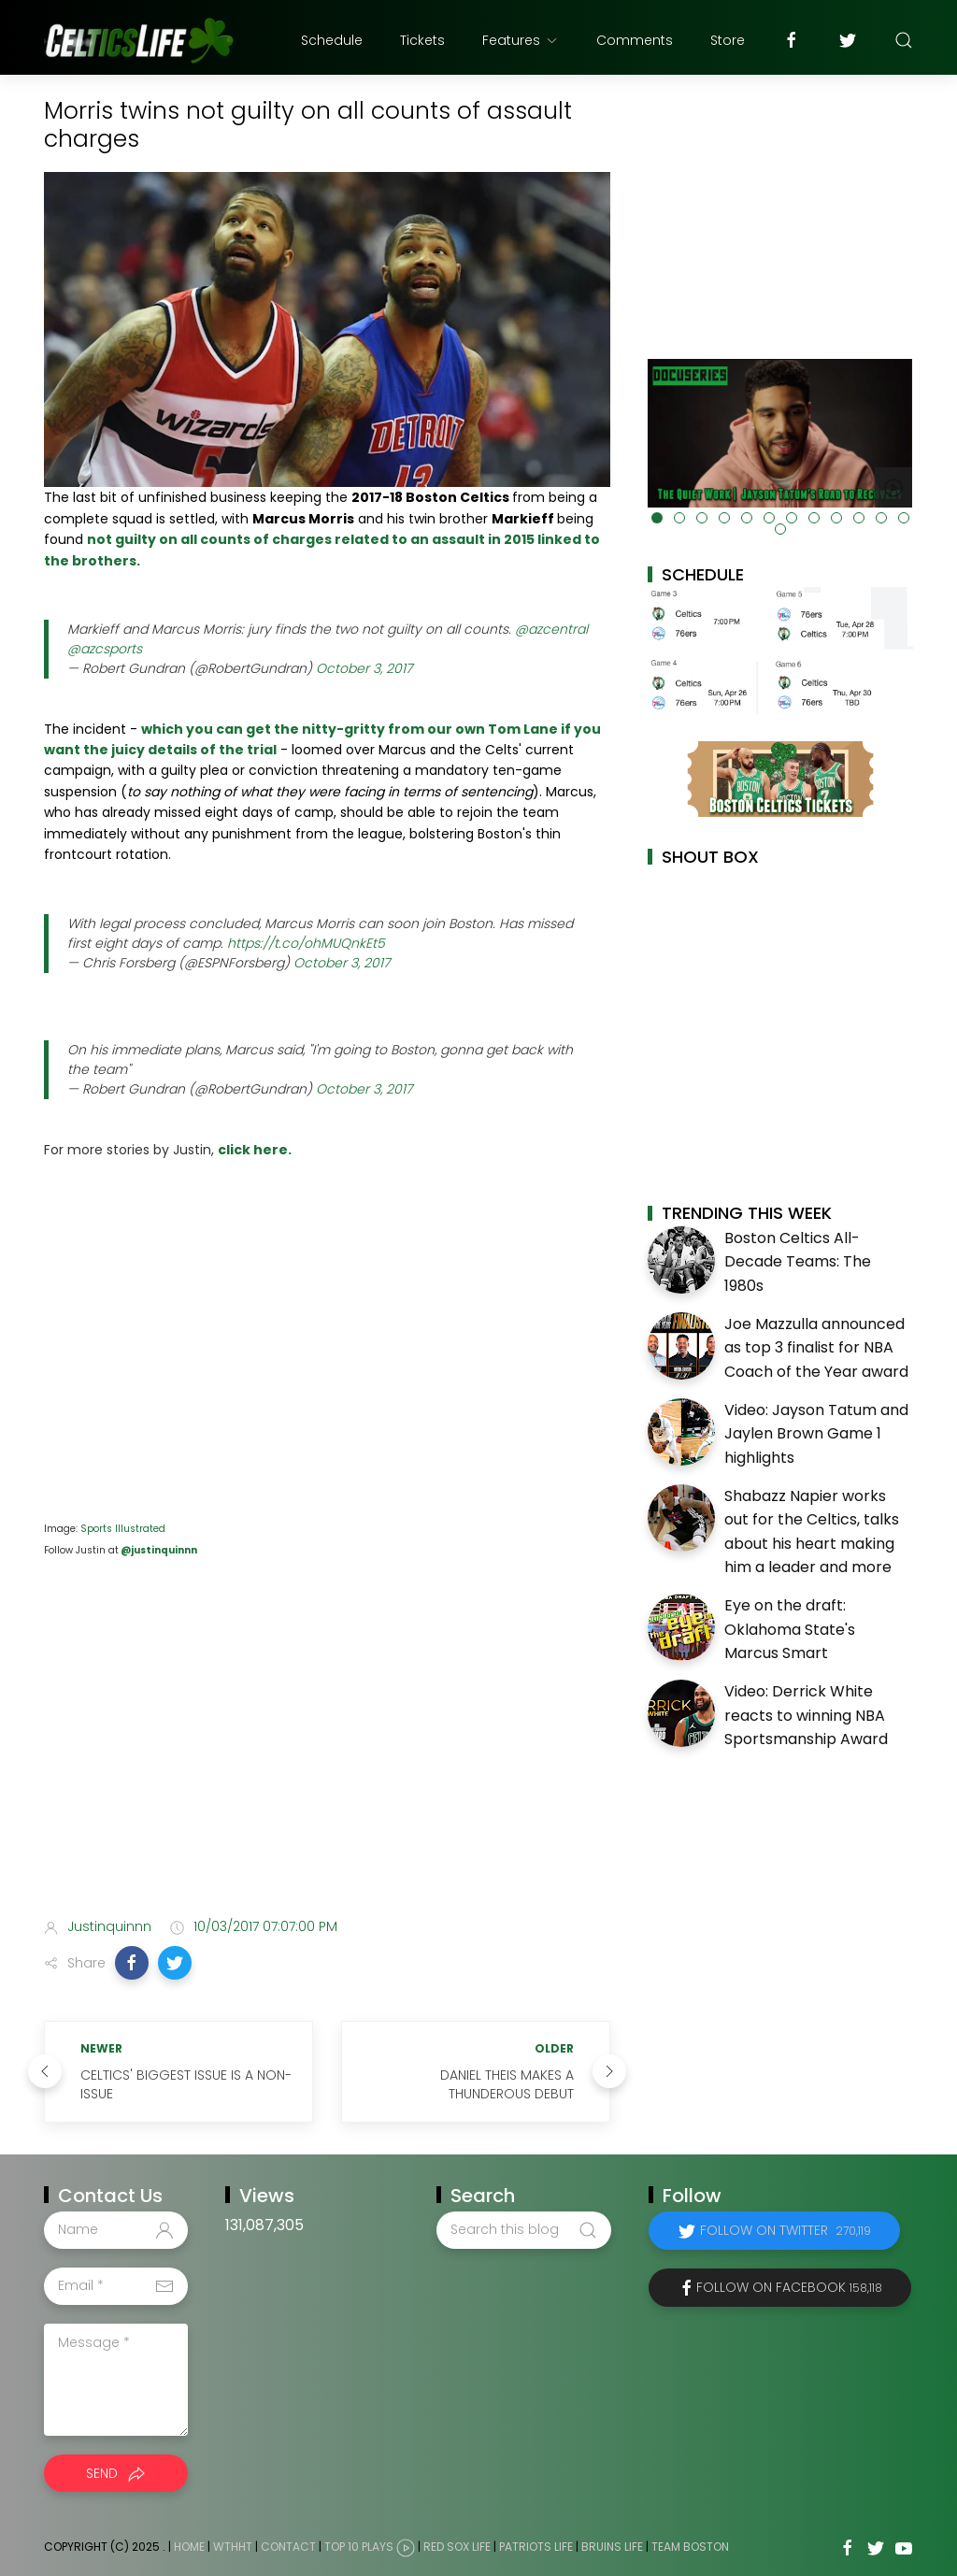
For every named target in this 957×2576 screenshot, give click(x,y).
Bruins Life (612, 2547)
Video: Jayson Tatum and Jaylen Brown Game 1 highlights (816, 1433)
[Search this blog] (523, 2230)
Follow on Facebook (789, 2287)
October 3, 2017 (364, 668)
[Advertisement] (327, 1755)
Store (727, 40)
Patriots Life (536, 2547)
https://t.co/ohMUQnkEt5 (306, 943)
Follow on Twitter (785, 2230)
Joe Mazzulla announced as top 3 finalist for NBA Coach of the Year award (816, 1347)
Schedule (332, 40)
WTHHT (232, 2547)
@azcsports (104, 648)
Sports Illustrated (122, 1529)
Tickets (422, 40)
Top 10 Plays (358, 2547)
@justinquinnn (158, 1550)
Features (520, 40)
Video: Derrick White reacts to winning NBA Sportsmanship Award (806, 1715)
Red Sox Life (457, 2547)
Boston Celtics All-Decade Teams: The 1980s (797, 1261)
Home (189, 2547)
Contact (288, 2547)
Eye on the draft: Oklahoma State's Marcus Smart (789, 1629)
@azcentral (551, 629)
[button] (132, 1963)
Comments (634, 40)
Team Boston (690, 2547)
